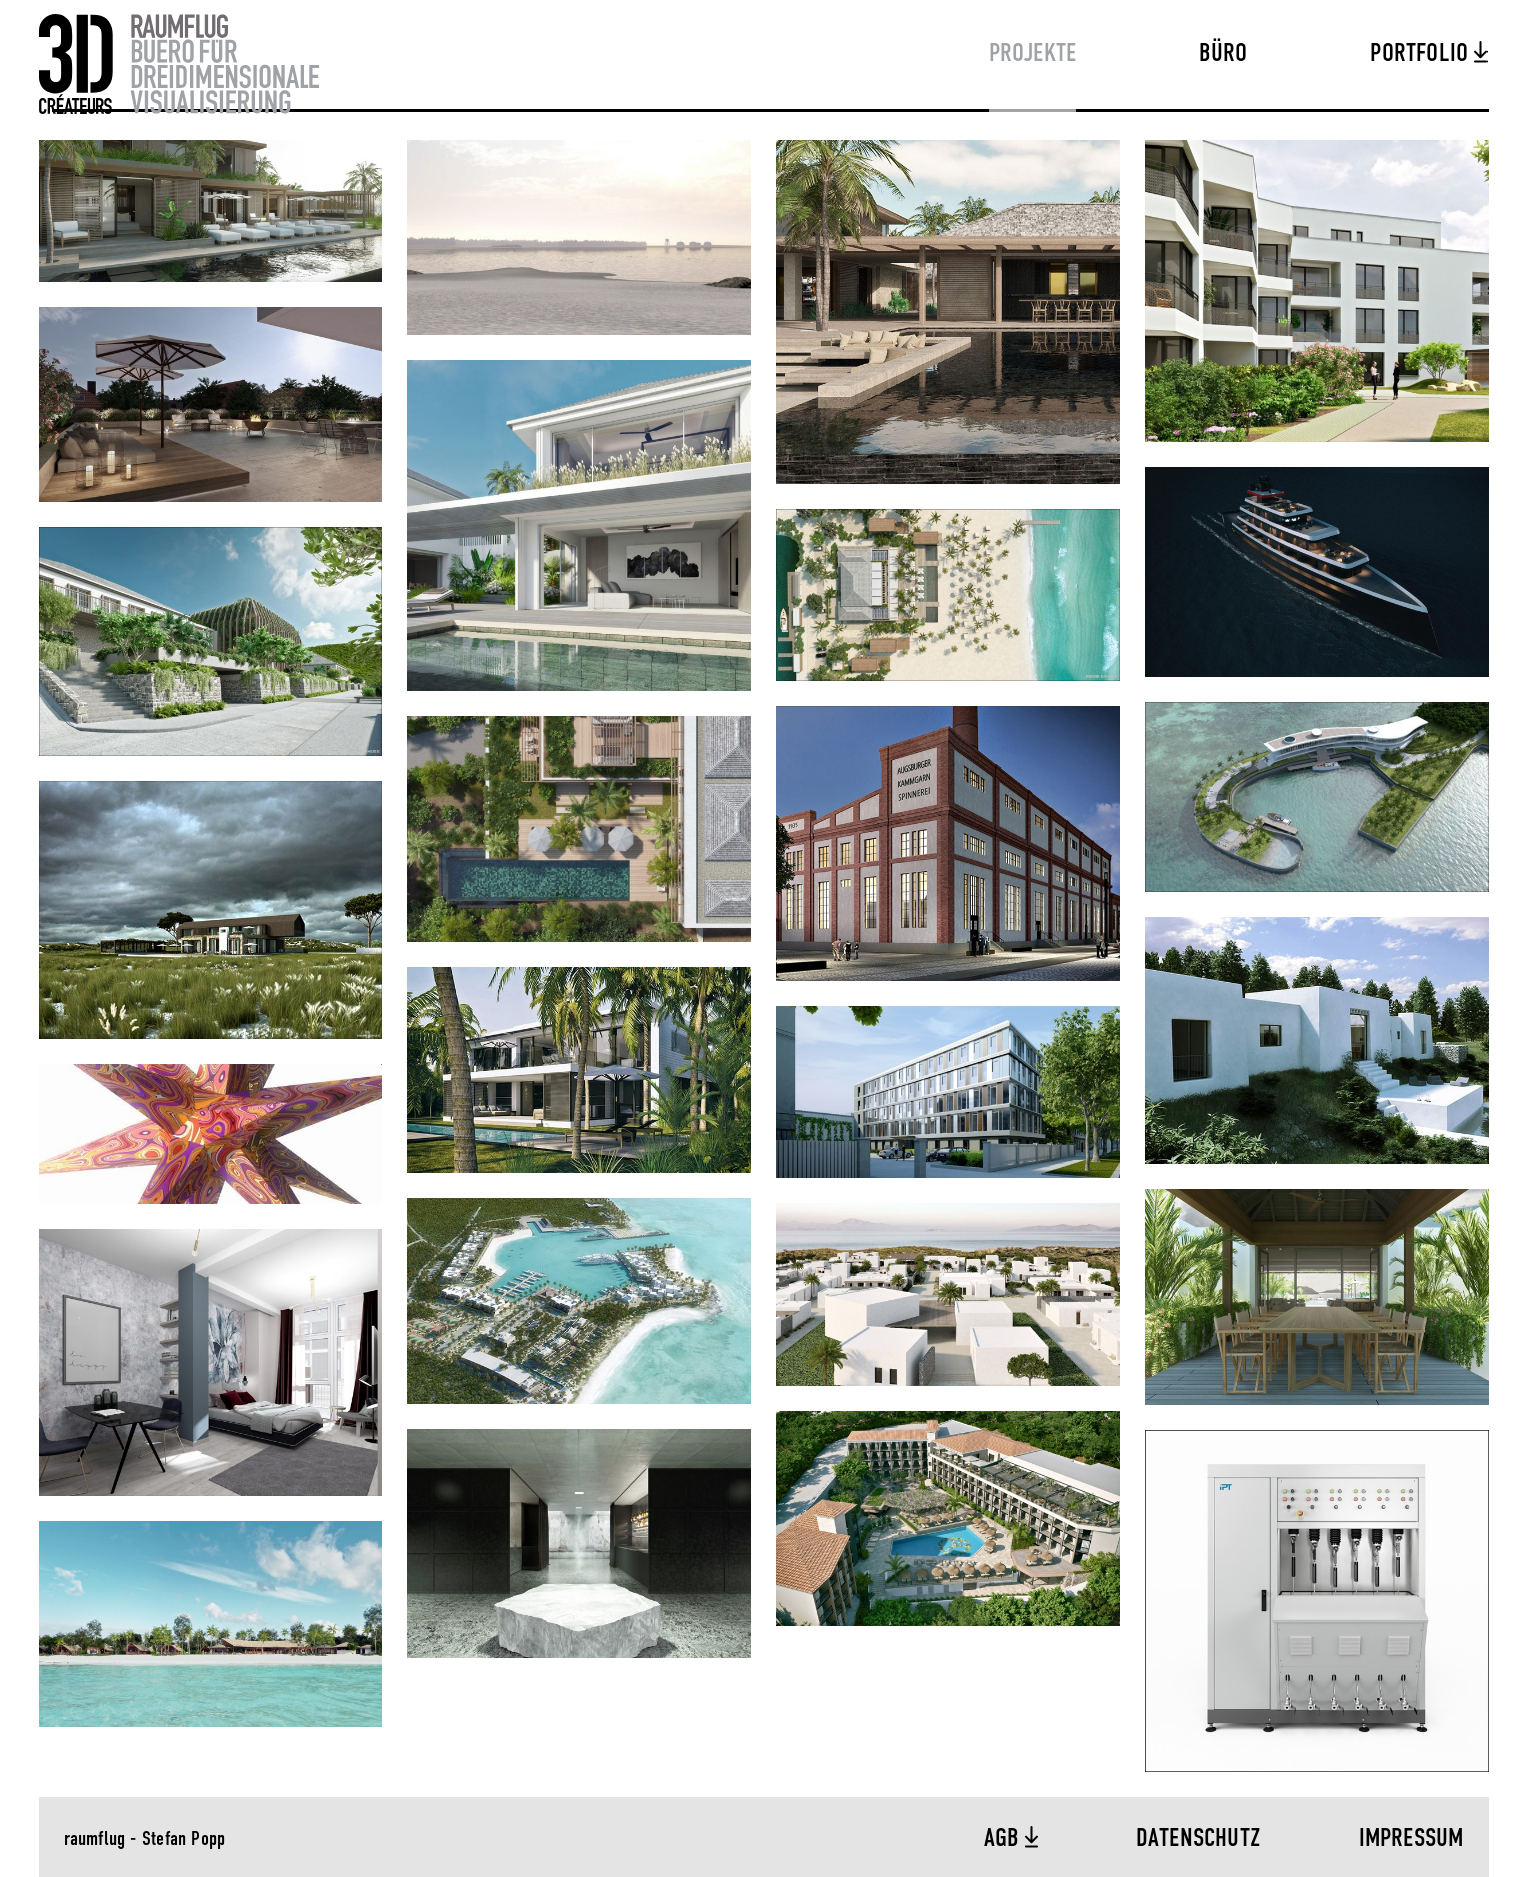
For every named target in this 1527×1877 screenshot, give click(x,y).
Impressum (1411, 1839)
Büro (1223, 54)
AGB (1004, 1839)
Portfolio (1422, 54)
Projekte (1033, 54)
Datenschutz (1198, 1839)
